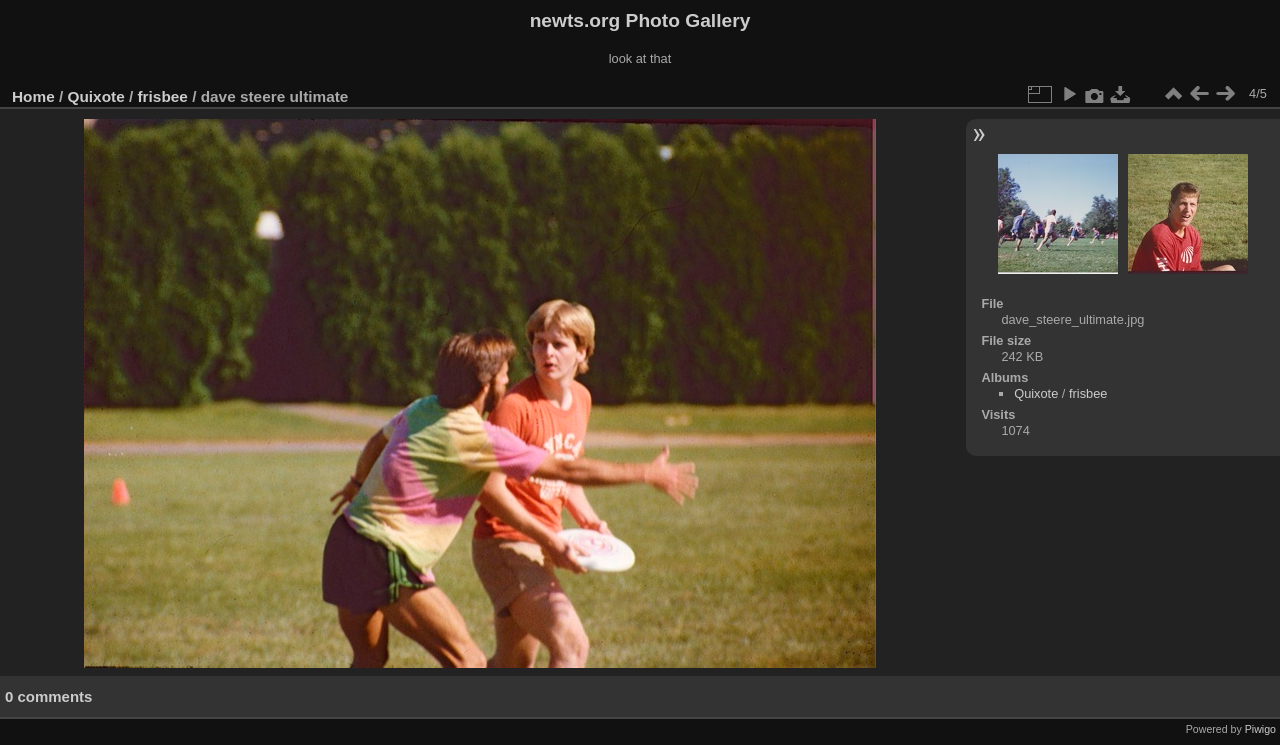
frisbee (163, 96)
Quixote (96, 96)
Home (33, 96)
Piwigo (1260, 729)
